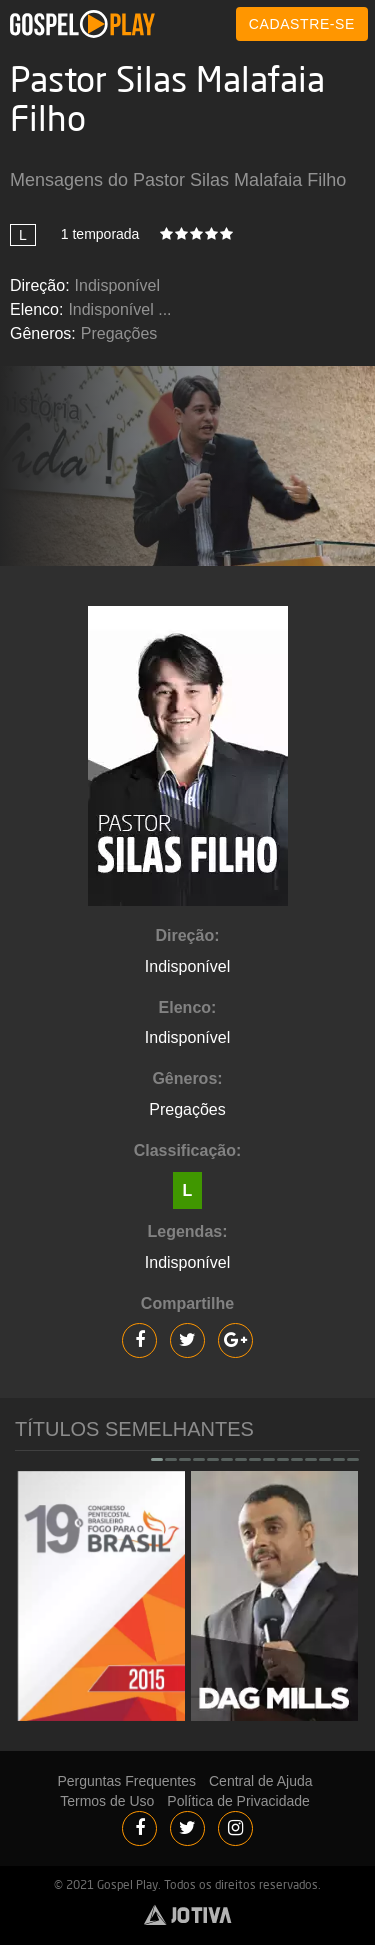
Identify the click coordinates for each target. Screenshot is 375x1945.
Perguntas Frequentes (126, 1781)
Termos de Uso (107, 1801)
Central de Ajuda (261, 1781)
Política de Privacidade (238, 1801)
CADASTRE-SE (302, 24)
